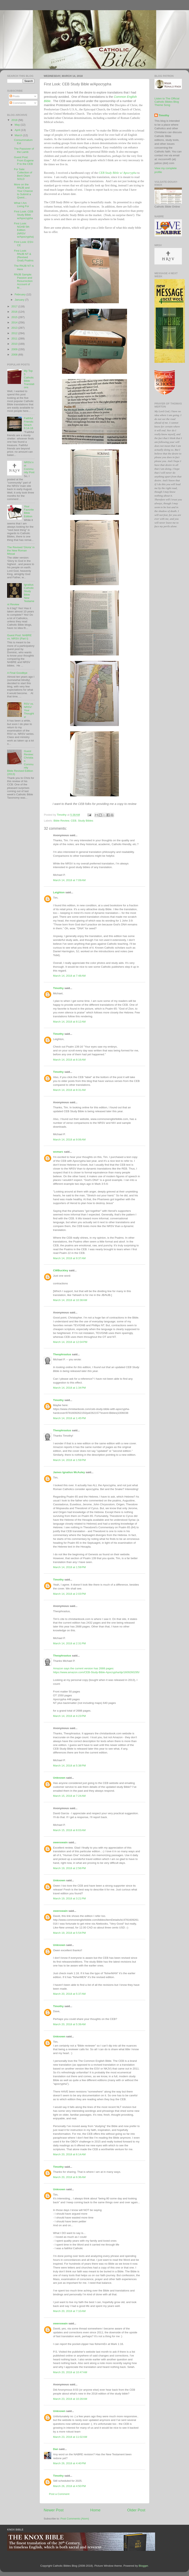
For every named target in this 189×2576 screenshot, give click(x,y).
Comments (18, 102)
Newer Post (54, 2510)
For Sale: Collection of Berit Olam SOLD (23, 174)
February (20, 294)
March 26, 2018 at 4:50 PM (69, 2486)
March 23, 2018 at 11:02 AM (70, 2436)
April (18, 130)
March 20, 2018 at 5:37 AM (69, 1993)
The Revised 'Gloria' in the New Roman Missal (21, 550)
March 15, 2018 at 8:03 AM (69, 1830)
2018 (14, 120)
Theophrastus (62, 1354)
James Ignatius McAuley (69, 1472)
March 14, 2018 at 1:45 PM (69, 1418)
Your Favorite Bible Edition (29, 511)
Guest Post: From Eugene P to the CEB (24, 160)
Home (95, 2510)
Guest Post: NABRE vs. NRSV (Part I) (19, 637)
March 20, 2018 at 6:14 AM (69, 2154)
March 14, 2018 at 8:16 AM (69, 1059)
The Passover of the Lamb (24, 150)
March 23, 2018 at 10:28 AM (70, 2398)
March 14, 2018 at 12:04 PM (70, 1341)
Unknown (59, 1777)
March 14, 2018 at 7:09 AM (69, 880)
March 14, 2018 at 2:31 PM (69, 1643)
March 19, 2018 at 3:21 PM (69, 1898)
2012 (14, 333)
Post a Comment (59, 2494)
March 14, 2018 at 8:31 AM (69, 1089)
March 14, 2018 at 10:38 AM (70, 1300)
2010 (14, 343)
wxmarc (58, 1151)
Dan (55, 2449)
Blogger (143, 2565)
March (19, 135)
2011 (14, 338)
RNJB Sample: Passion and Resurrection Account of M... (23, 281)
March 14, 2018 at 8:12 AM (69, 1021)
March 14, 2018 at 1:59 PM (69, 1460)
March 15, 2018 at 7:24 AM (69, 1795)
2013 (14, 327)
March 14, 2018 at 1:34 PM (69, 1387)
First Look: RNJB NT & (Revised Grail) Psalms (24, 255)
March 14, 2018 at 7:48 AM (69, 975)
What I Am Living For (21, 204)
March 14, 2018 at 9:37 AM (69, 1258)
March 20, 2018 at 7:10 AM (69, 2311)
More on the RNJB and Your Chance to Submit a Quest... (23, 191)
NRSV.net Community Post (29, 467)
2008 (14, 354)
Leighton (59, 892)
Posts (15, 96)
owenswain (60, 1842)
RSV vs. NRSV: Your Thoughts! (29, 710)
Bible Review (61, 820)
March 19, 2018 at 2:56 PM (69, 1868)
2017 (14, 306)
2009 (14, 349)
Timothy (58, 988)
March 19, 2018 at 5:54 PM (69, 1932)
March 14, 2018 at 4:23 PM (69, 1715)
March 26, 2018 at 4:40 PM (69, 2463)
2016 (14, 311)
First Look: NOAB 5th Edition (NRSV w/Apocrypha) (24, 230)
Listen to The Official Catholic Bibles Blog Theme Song (166, 102)
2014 (14, 322)
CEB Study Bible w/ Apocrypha (118, 172)
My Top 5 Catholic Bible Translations (29, 379)
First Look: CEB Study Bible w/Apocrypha (23, 215)
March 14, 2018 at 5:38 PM (69, 1765)
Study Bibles (85, 820)
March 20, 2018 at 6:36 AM (69, 2177)
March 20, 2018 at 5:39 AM (69, 2024)
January (20, 299)
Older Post (136, 2510)
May (18, 124)
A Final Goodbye (17, 672)
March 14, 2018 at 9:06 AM (69, 1139)
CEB (73, 820)
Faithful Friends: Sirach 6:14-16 (29, 423)
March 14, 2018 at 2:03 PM (69, 1593)
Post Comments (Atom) (75, 2518)
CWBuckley (60, 1270)
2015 (14, 317)
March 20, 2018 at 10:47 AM (70, 2372)
